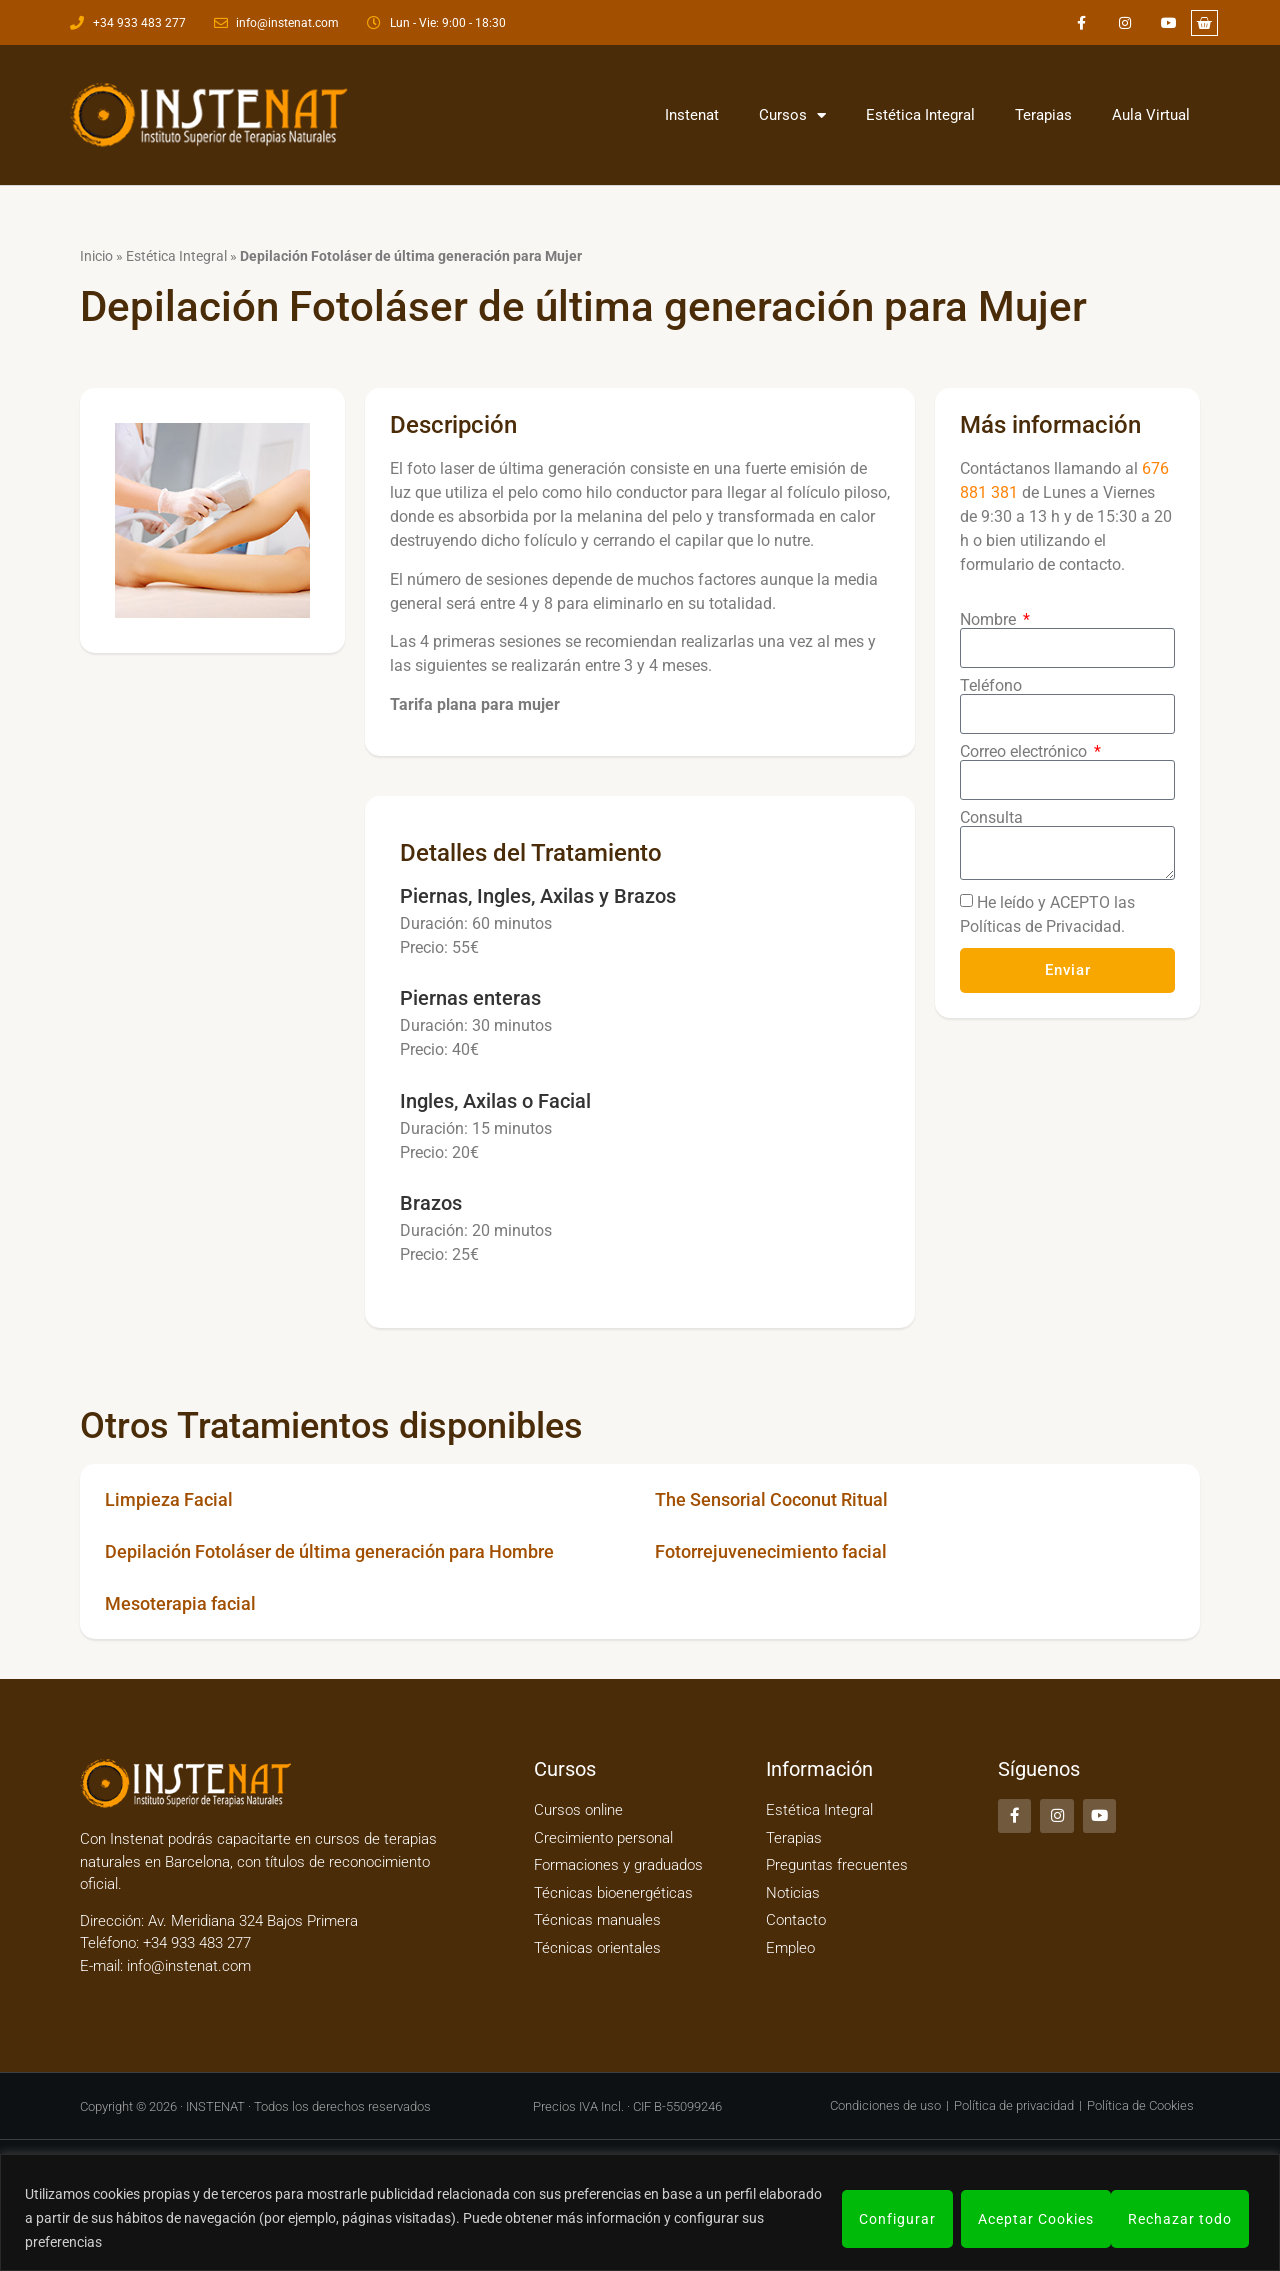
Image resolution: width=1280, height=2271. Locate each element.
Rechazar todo (1028, 2218)
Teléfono (991, 686)
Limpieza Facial (169, 1499)
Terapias (1043, 115)
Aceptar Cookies (1180, 2218)
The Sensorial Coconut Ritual (771, 1499)
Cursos (792, 115)
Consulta (991, 818)
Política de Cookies (1140, 2105)
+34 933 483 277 (195, 1943)
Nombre (990, 620)
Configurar (895, 2218)
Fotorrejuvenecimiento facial (771, 1551)
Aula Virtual (1151, 115)
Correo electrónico (1025, 752)
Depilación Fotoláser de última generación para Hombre (329, 1551)
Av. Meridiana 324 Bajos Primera (253, 1921)
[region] (640, 2212)
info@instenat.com (189, 1966)
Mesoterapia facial (180, 1603)
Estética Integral (920, 115)
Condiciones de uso (885, 2105)
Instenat (692, 115)
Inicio (96, 256)
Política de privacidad (1014, 2105)
